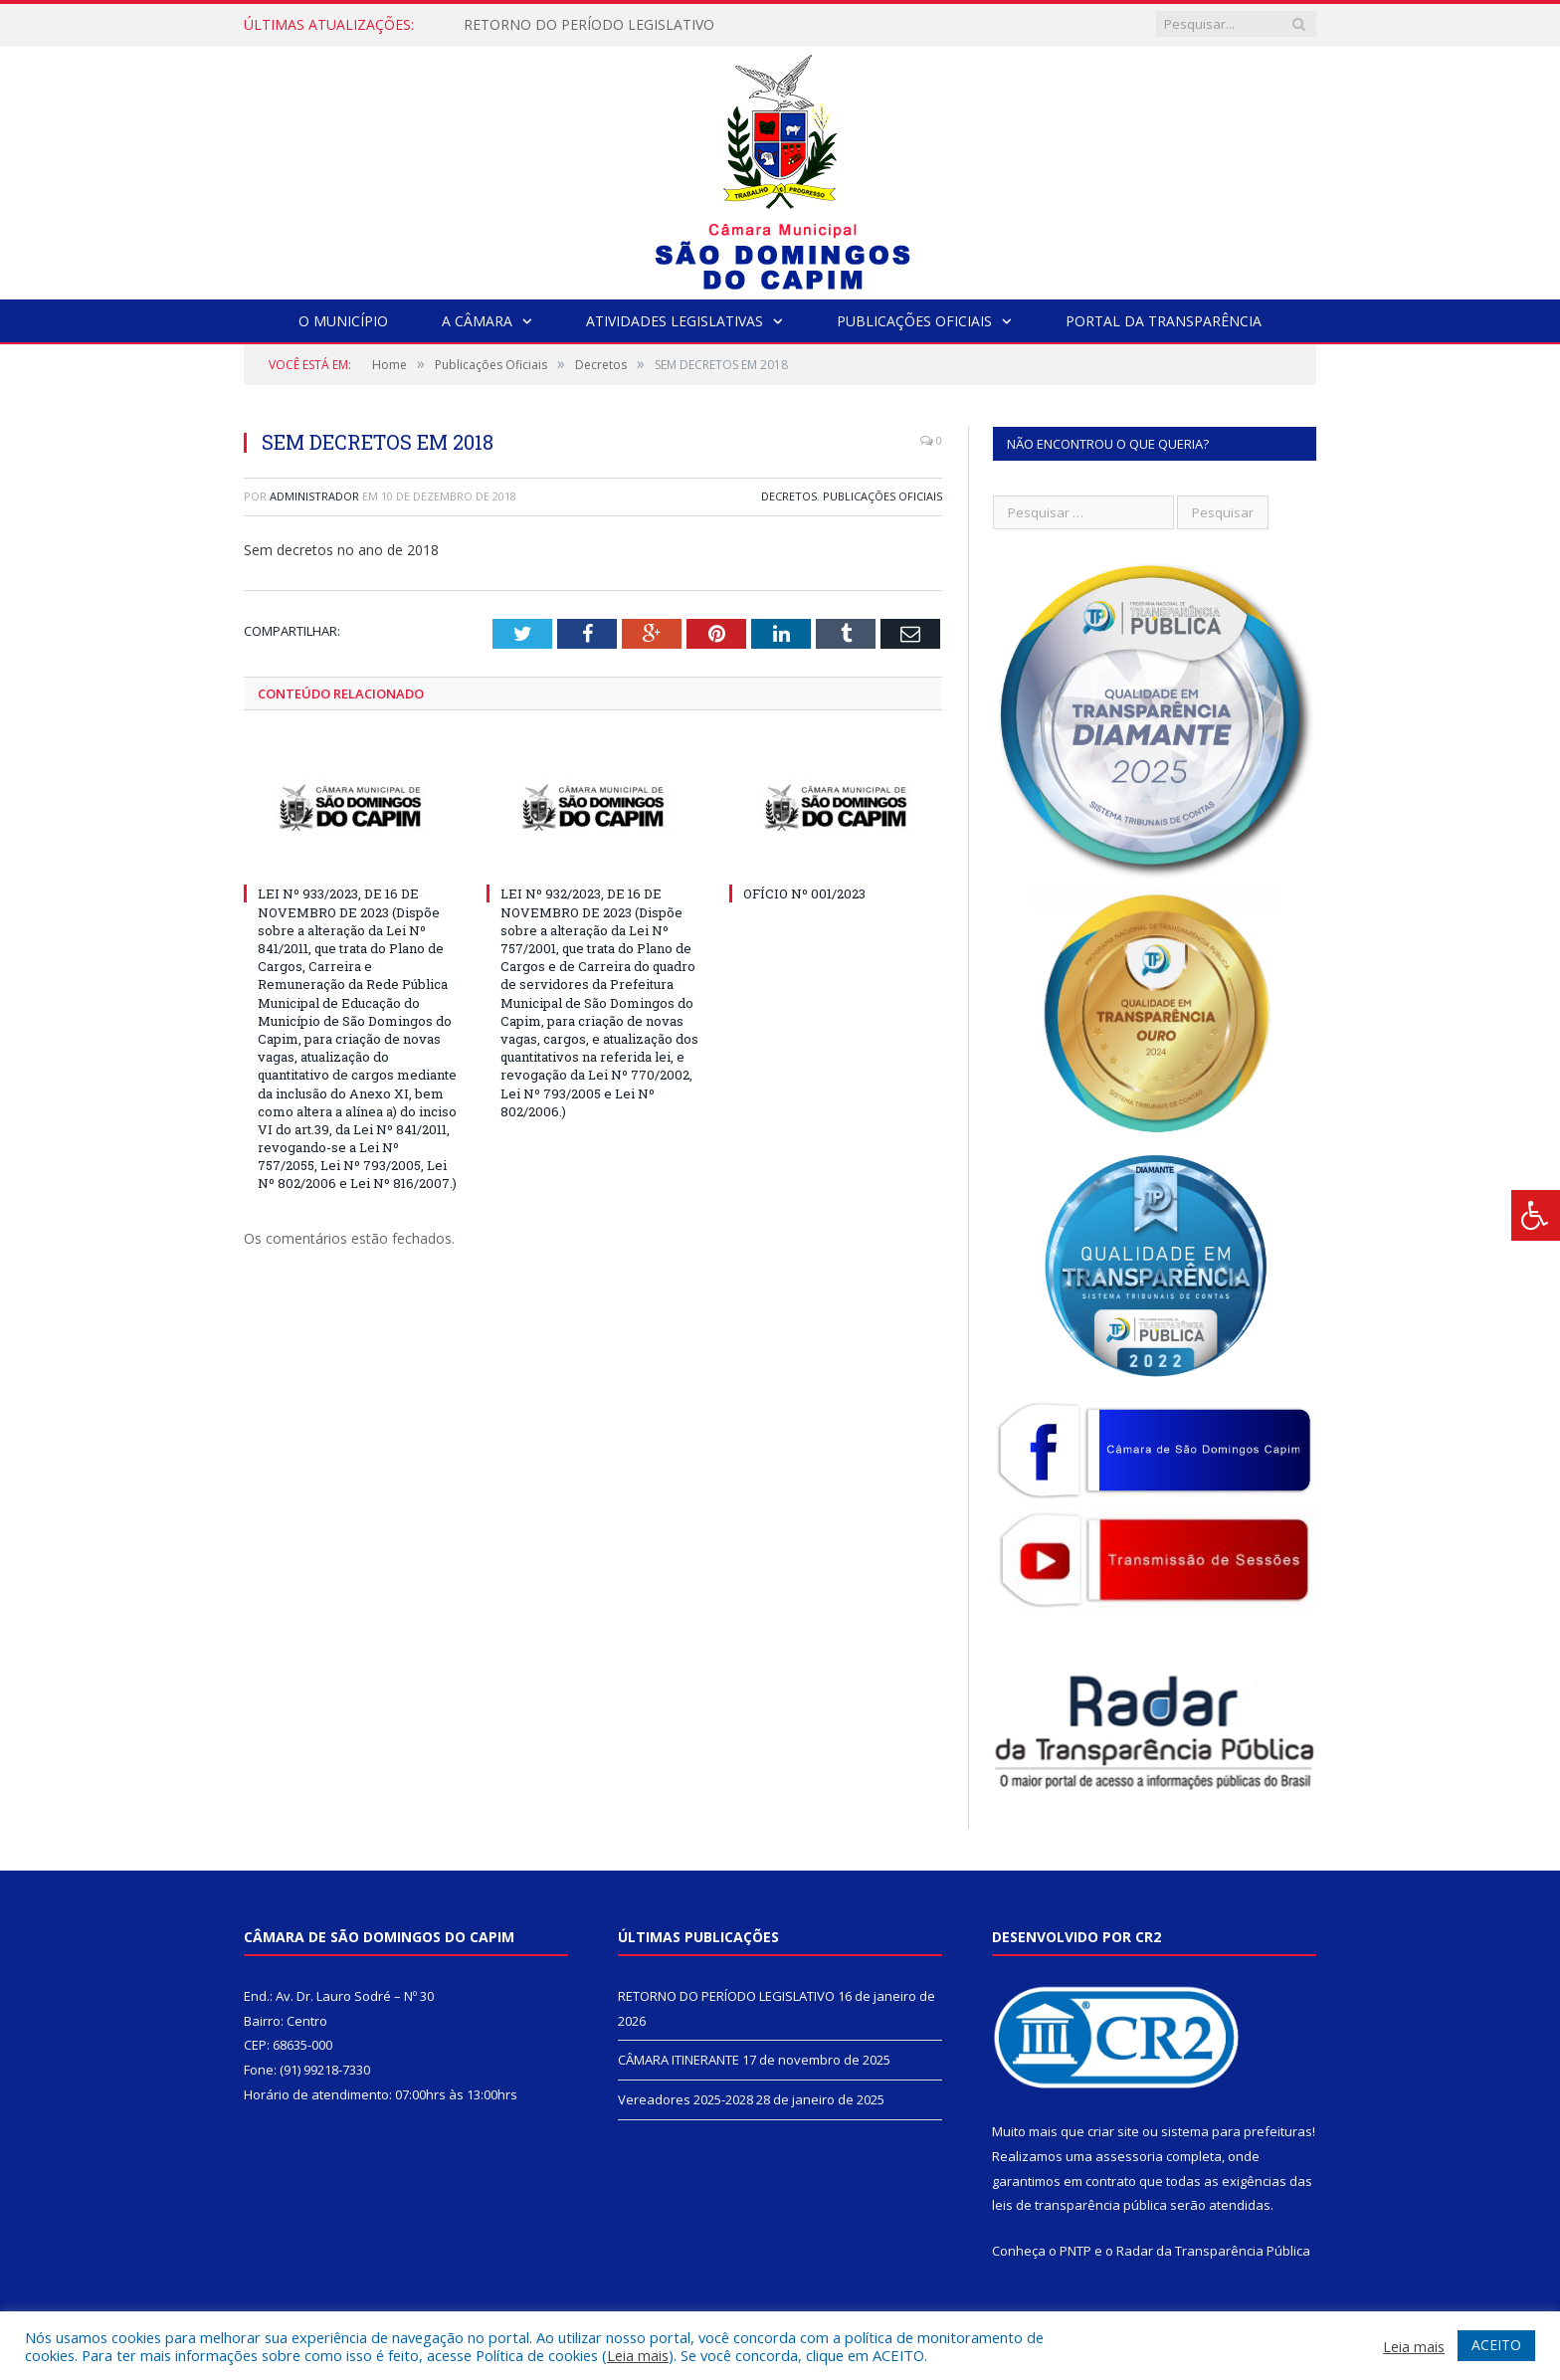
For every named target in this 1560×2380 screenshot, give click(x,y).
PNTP (1075, 2251)
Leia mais (638, 2355)
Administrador (314, 496)
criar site (1113, 2131)
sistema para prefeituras (1236, 2131)
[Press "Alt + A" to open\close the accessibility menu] (1535, 1215)
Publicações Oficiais (914, 320)
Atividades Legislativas (674, 320)
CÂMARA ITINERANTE (678, 2060)
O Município (343, 320)
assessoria (1129, 2156)
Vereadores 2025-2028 (685, 2099)
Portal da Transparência (1164, 320)
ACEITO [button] (1496, 2344)
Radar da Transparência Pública (1213, 2251)
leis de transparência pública (1079, 2205)
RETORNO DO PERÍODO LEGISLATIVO (589, 25)
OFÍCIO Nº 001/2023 (804, 893)
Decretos (789, 496)
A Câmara (477, 320)
